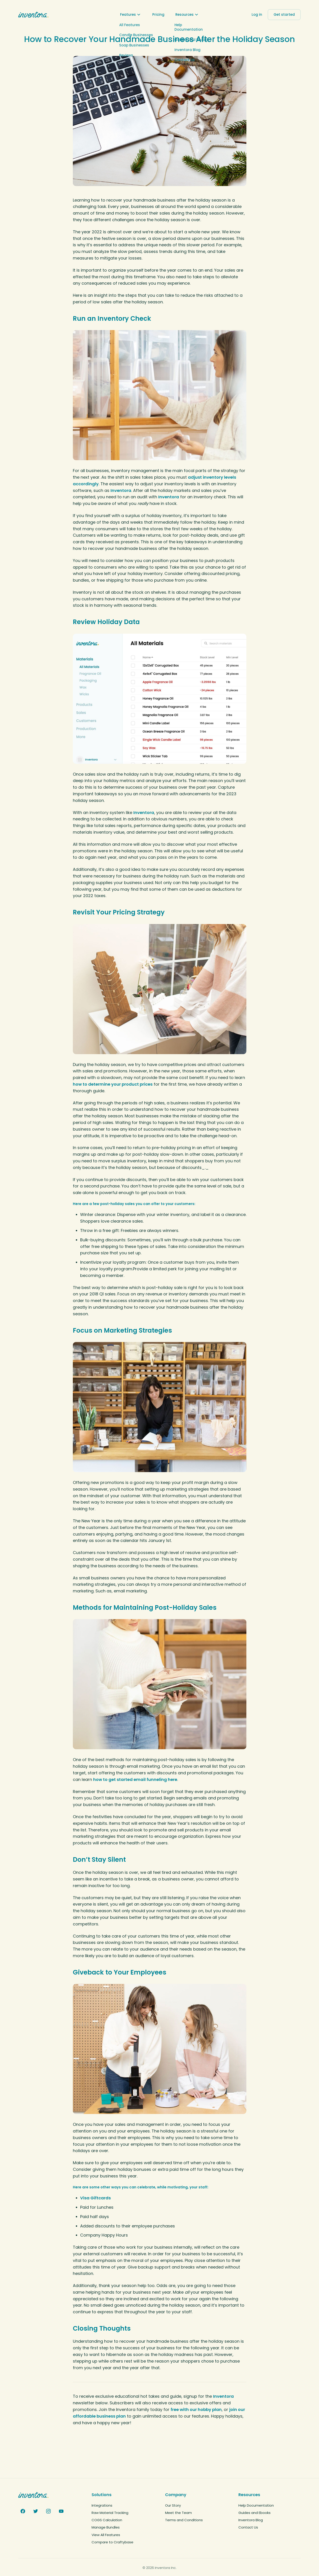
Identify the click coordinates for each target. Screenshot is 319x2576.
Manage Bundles (106, 2527)
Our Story (173, 2505)
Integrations (102, 2505)
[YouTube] (61, 2511)
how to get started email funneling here (135, 1779)
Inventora (121, 490)
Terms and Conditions (184, 2520)
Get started (284, 14)
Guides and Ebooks (254, 2512)
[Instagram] (48, 2511)
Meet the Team (178, 2512)
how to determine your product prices (113, 1084)
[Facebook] (22, 2511)
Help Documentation (256, 2505)
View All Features (106, 2534)
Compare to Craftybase (112, 2542)
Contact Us (248, 2527)
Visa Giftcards (95, 2198)
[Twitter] (35, 2511)
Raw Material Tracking (110, 2512)
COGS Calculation (107, 2520)
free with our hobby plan (196, 2409)
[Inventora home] (64, 15)
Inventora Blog (250, 2520)
